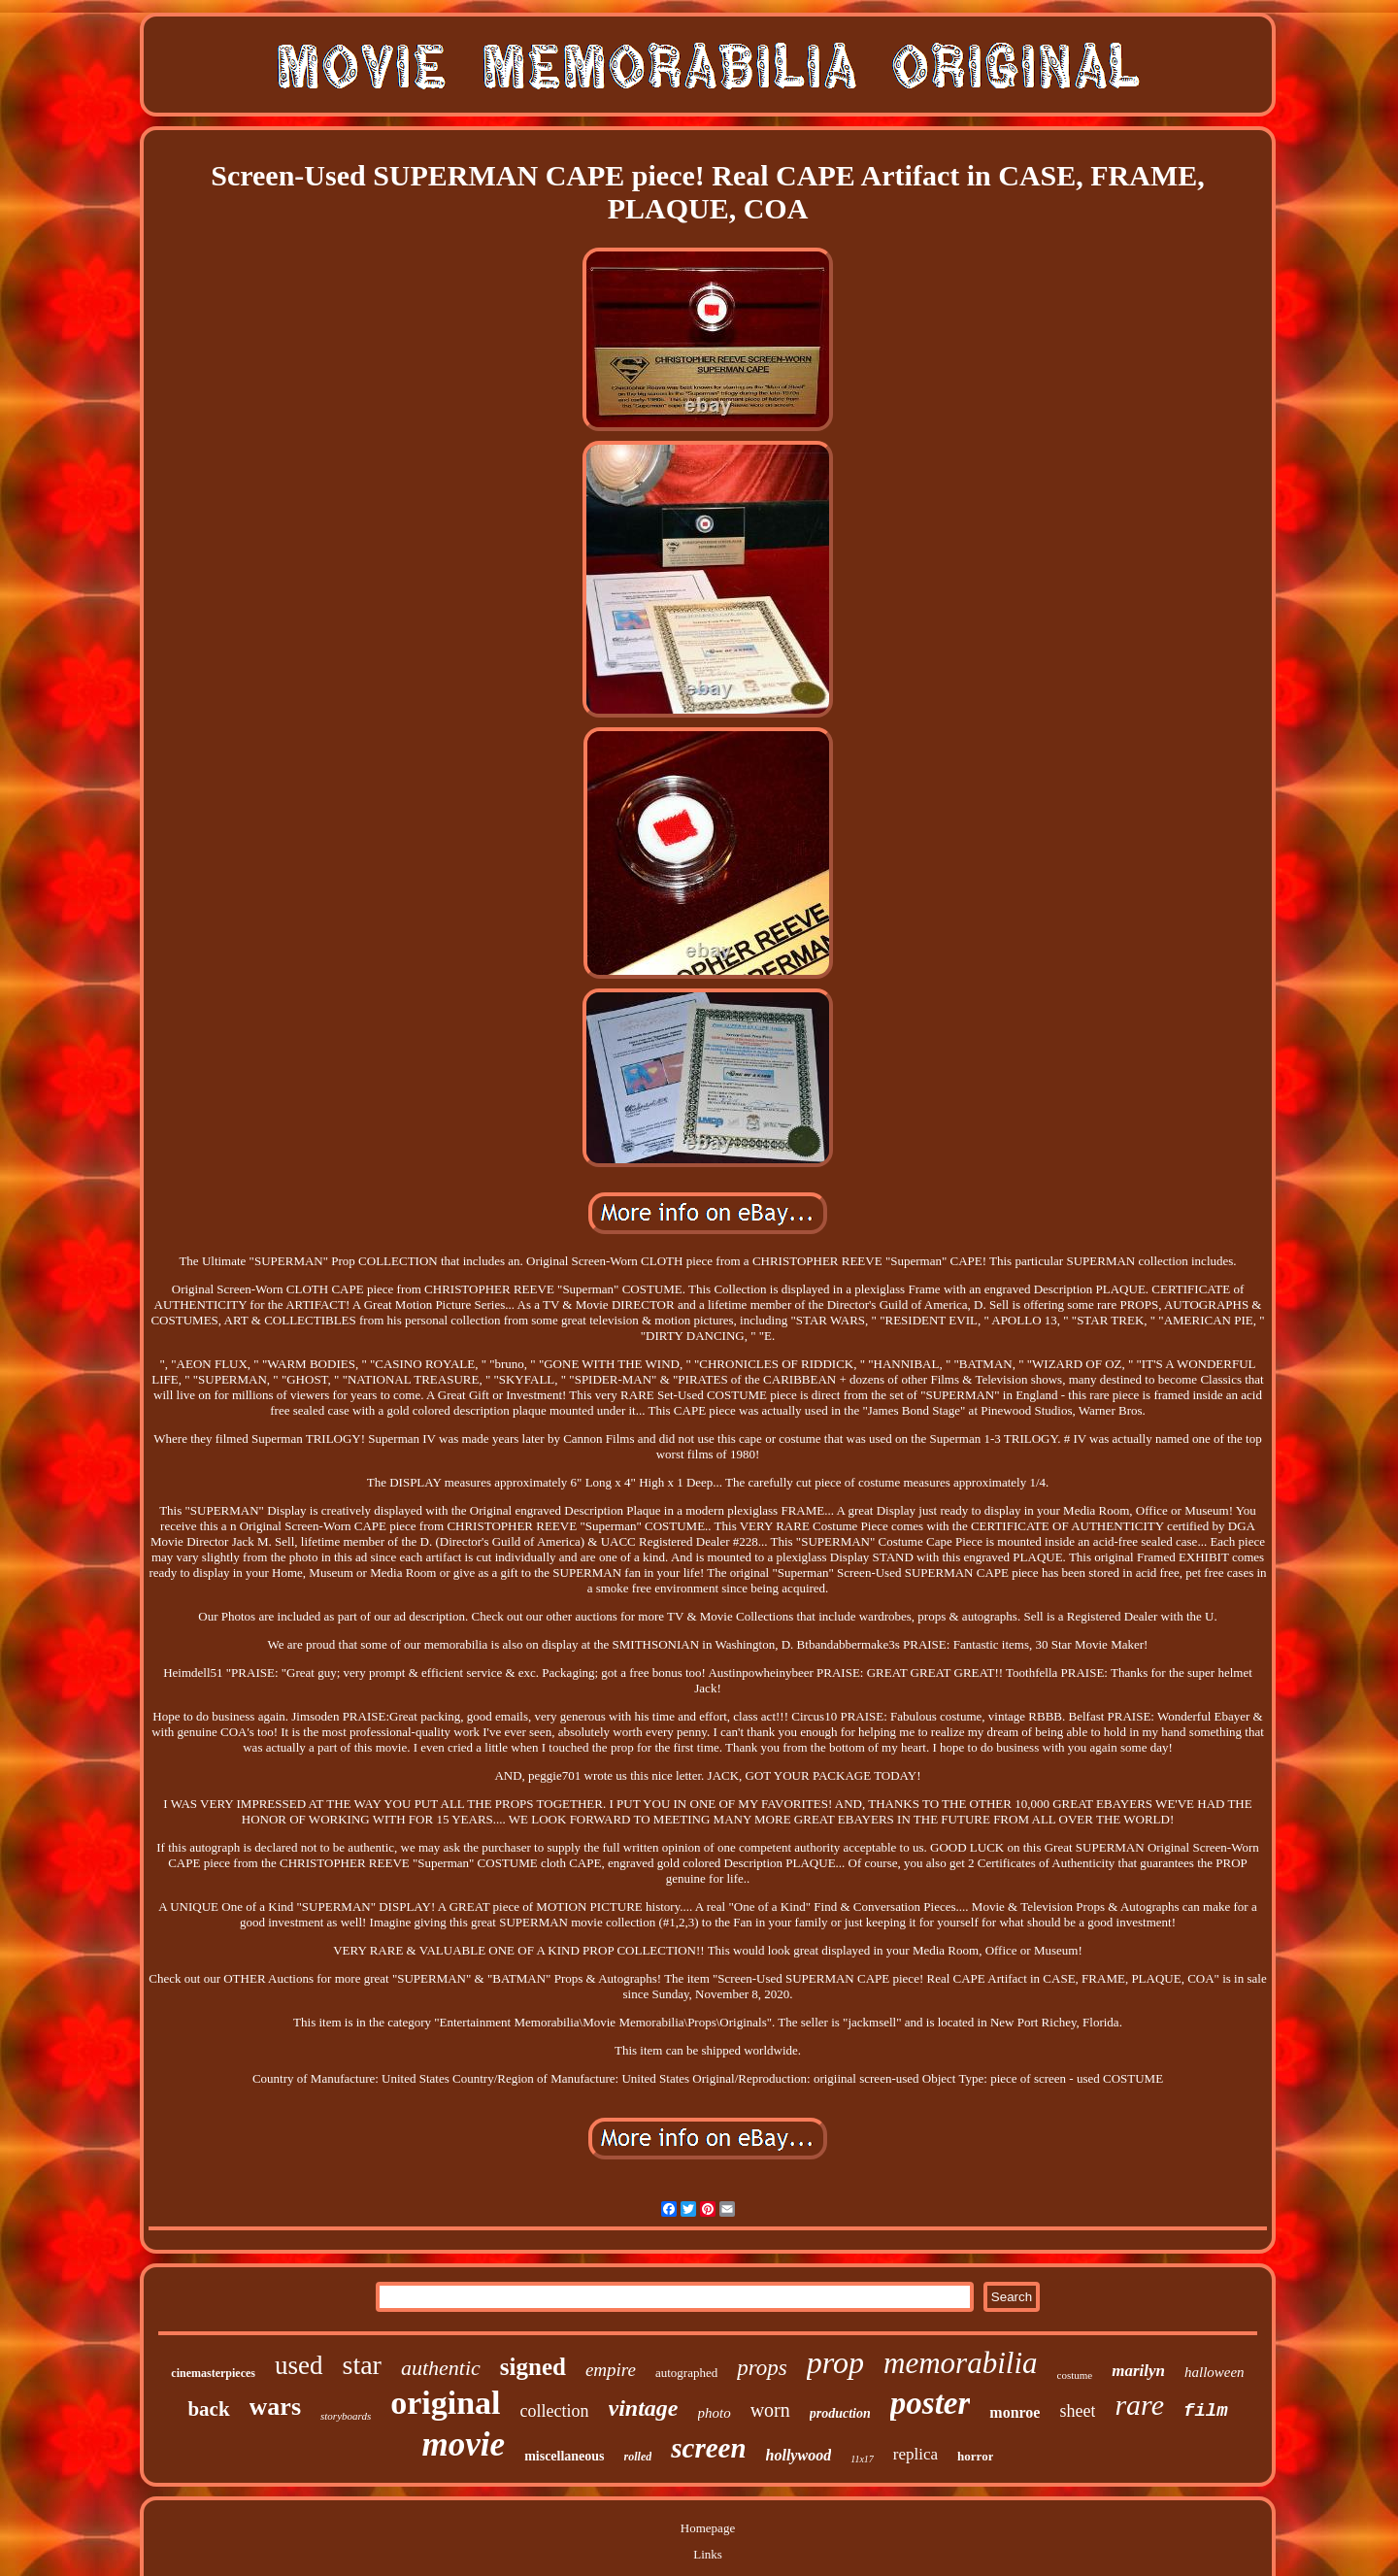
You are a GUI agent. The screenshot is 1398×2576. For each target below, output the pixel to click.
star (362, 2365)
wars (275, 2406)
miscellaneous (564, 2456)
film (1205, 2411)
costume (1075, 2375)
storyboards (345, 2416)
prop (835, 2362)
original (445, 2403)
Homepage (708, 2528)
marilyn (1138, 2370)
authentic (441, 2368)
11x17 (862, 2459)
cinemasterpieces (213, 2373)
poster (930, 2403)
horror (975, 2456)
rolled (638, 2456)
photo (714, 2413)
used (299, 2365)
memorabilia (960, 2363)
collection (554, 2411)
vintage (644, 2408)
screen (708, 2447)
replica (915, 2454)
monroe (1014, 2412)
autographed (686, 2372)
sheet (1077, 2411)
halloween (1214, 2372)
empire (610, 2369)
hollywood (799, 2455)
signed (533, 2367)
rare (1139, 2405)
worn (770, 2410)
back (208, 2409)
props (762, 2368)
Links (707, 2554)
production (840, 2413)
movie (464, 2444)
